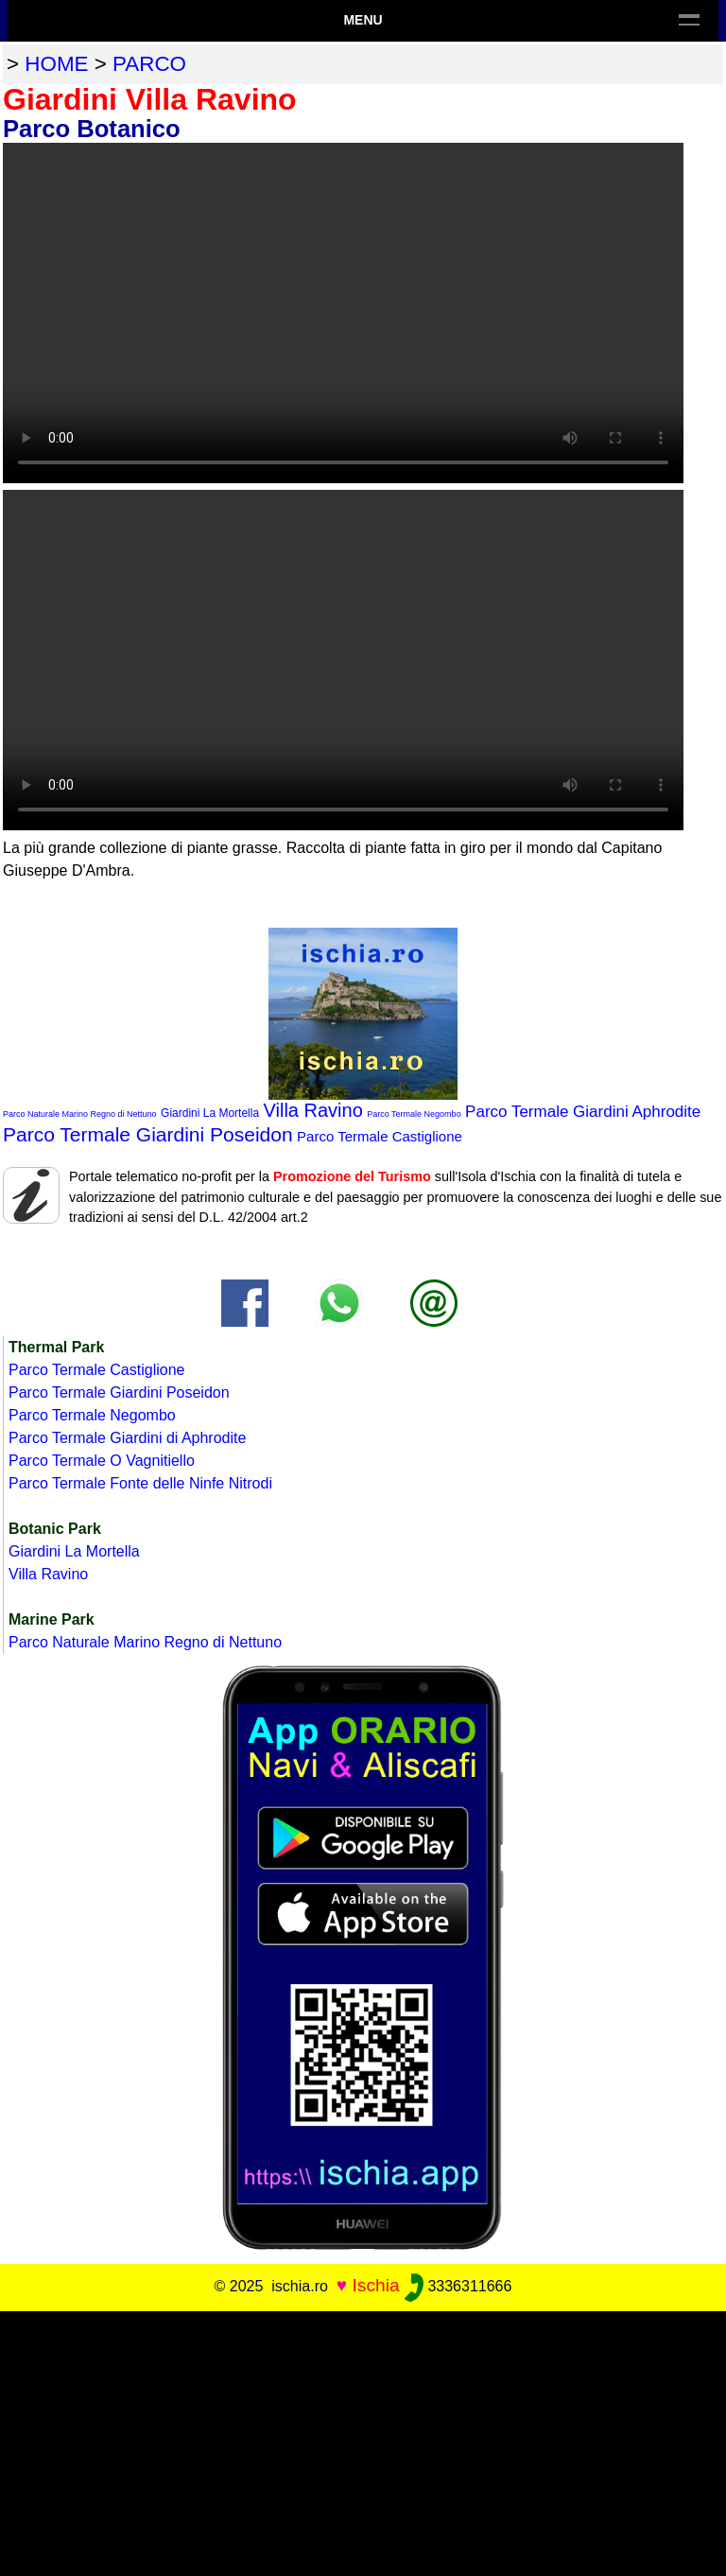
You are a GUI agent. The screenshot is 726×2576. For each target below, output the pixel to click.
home (56, 64)
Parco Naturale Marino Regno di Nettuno (80, 1114)
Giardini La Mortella (210, 1113)
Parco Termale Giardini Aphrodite (582, 1112)
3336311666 (458, 2286)
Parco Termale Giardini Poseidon (148, 1134)
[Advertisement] (363, 2443)
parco (149, 64)
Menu (362, 19)
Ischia (376, 2285)
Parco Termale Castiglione (379, 1136)
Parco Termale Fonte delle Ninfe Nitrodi (140, 1483)
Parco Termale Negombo (413, 1114)
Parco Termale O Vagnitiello (102, 1461)
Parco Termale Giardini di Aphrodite (127, 1438)
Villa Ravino (313, 1110)
